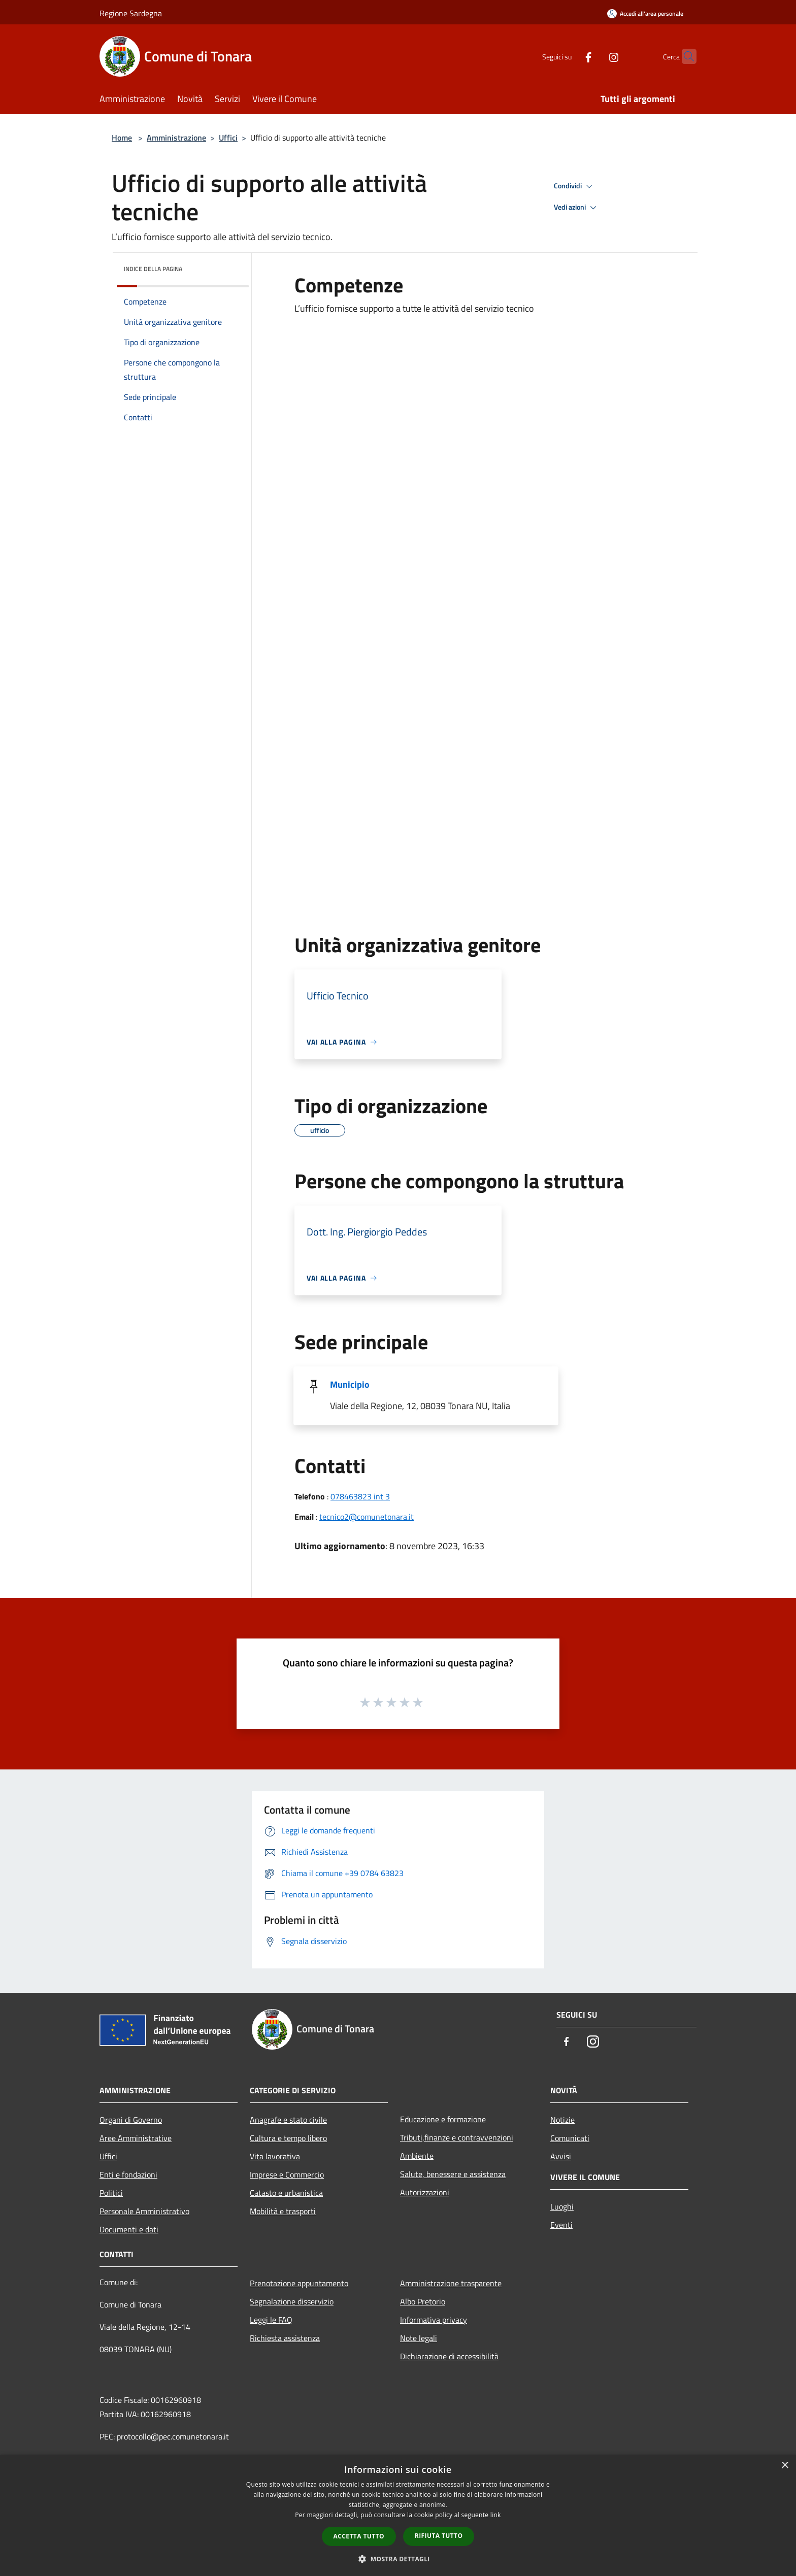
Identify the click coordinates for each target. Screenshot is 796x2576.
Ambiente (417, 2156)
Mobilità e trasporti (283, 2211)
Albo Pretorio (422, 2301)
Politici (111, 2193)
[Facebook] (568, 56)
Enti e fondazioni (128, 2174)
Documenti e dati (129, 2229)
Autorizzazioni (424, 2192)
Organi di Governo (131, 2120)
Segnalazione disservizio (292, 2301)
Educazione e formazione (443, 2119)
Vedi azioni (577, 208)
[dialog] (398, 2515)
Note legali (418, 2338)
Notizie (562, 2120)
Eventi (561, 2225)
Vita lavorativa (275, 2156)
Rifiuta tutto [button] (439, 2535)
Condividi (574, 186)
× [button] (784, 2465)
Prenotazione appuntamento (299, 2283)
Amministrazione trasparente (451, 2283)
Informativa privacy (433, 2320)
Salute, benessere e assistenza (453, 2174)
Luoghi (562, 2206)
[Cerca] (684, 56)
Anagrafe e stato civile (288, 2120)
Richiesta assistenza (285, 2338)
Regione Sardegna (131, 13)
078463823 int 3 (360, 1496)
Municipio (350, 1384)
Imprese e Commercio (287, 2174)
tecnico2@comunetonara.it (366, 1517)
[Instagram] (594, 56)
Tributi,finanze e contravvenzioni (456, 2137)
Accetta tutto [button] (359, 2536)
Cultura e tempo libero (288, 2138)
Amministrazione (176, 137)
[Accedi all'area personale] (645, 13)
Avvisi (560, 2156)
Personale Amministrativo (144, 2211)
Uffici (228, 137)
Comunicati (569, 2138)
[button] (398, 2559)
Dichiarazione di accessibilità (449, 2356)
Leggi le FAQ (271, 2320)
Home (122, 137)
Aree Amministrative (136, 2138)
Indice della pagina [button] (153, 269)
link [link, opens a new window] (495, 2515)
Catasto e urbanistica (286, 2193)
